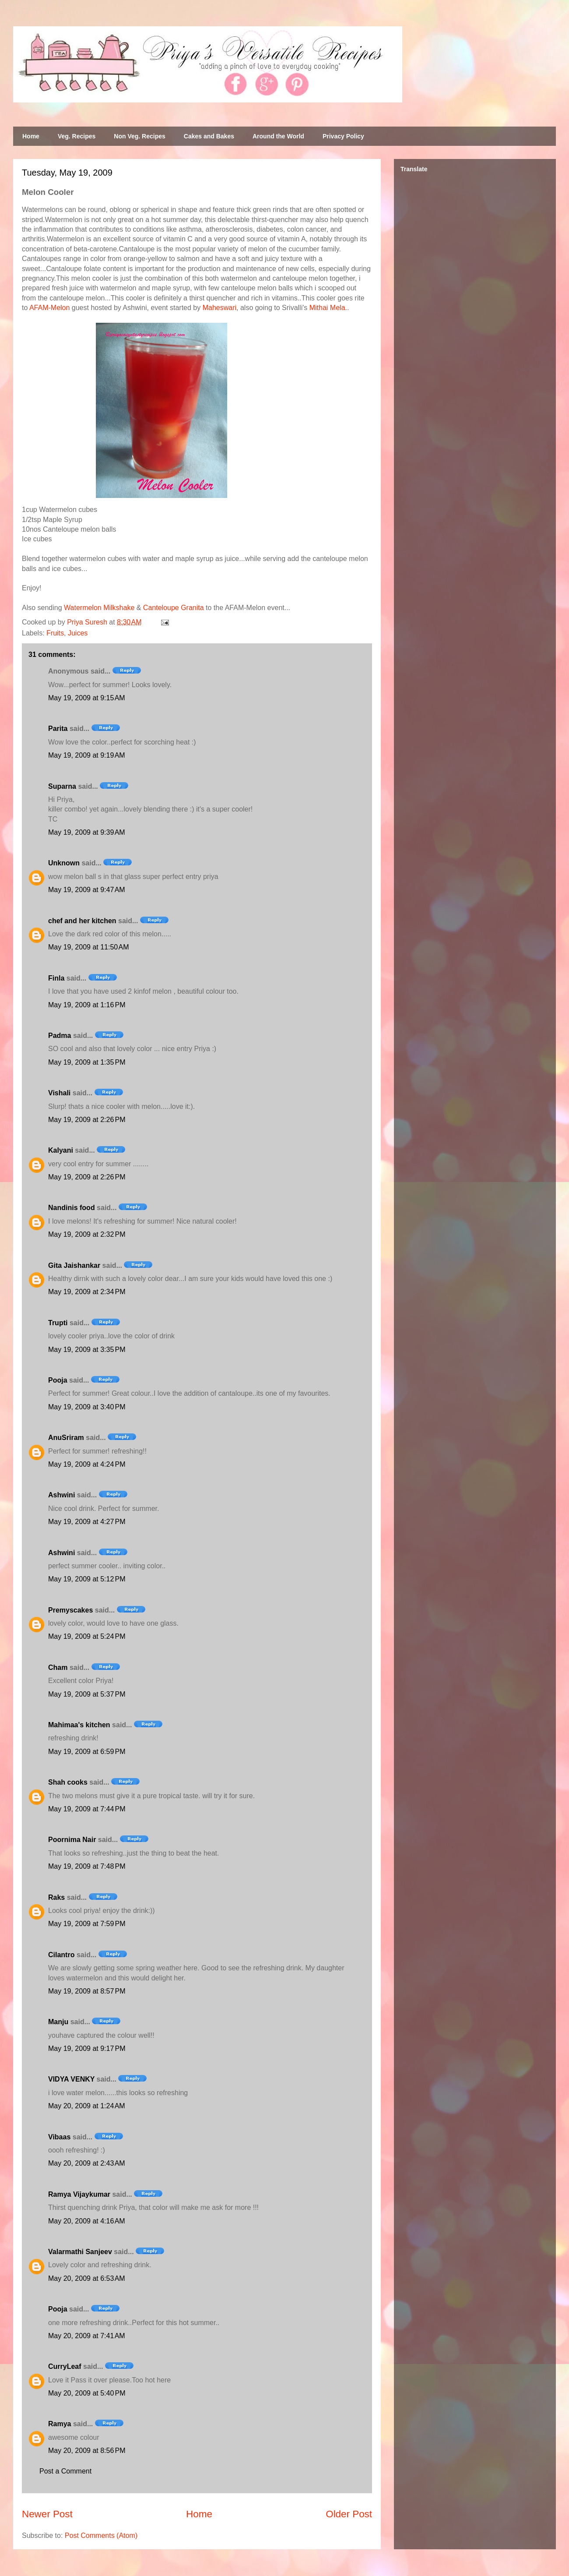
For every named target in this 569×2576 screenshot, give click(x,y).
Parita (57, 728)
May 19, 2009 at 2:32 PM (87, 1234)
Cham (57, 1667)
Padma (59, 1035)
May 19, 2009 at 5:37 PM (87, 1694)
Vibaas (59, 2137)
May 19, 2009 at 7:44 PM (87, 1809)
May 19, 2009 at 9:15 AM (86, 698)
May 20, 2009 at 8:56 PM (87, 2450)
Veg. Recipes (76, 136)
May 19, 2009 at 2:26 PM (87, 1119)
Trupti (57, 1323)
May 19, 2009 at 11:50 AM (88, 947)
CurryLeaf (64, 2366)
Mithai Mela (327, 307)
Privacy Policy (343, 136)
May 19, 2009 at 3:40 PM (87, 1407)
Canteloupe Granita (173, 607)
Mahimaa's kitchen (79, 1725)
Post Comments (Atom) (101, 2535)
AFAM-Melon (49, 307)
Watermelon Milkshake (99, 607)
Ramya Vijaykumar (79, 2194)
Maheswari (219, 307)
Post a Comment (65, 2471)
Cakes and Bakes (209, 136)
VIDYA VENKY (71, 2079)
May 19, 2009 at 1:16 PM (87, 1005)
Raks (56, 1897)
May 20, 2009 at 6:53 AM (86, 2278)
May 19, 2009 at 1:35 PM (87, 1062)
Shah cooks (68, 1782)
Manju (58, 2022)
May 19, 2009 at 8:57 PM (87, 1991)
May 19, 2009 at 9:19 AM (86, 755)
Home (30, 136)
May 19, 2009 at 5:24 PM (87, 1636)
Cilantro (61, 1954)
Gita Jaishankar (74, 1265)
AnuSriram (66, 1437)
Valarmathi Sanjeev (80, 2251)
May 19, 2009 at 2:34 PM (87, 1291)
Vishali (59, 1093)
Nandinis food (71, 1207)
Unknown (64, 863)
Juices (78, 633)
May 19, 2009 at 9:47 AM (86, 889)
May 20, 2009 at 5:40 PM (87, 2393)
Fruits (55, 633)
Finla (56, 978)
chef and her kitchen (82, 921)
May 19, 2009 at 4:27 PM (87, 1521)
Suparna (62, 786)
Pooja (57, 1380)
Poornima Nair (72, 1839)
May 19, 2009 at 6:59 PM (87, 1751)
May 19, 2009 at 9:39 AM (86, 832)
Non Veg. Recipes (139, 136)
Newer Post (47, 2514)
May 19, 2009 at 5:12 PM (87, 1579)
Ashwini (61, 1495)
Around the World (278, 136)
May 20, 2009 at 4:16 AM (86, 2221)
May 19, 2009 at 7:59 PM (87, 1923)
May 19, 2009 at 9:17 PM (87, 2048)
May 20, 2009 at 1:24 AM (86, 2106)
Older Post (349, 2514)
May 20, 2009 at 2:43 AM (86, 2163)
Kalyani (60, 1150)
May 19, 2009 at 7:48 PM (87, 1866)
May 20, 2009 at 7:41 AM (86, 2336)
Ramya (59, 2424)
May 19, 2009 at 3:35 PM (87, 1349)
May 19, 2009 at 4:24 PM (87, 1464)
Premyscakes (70, 1610)
